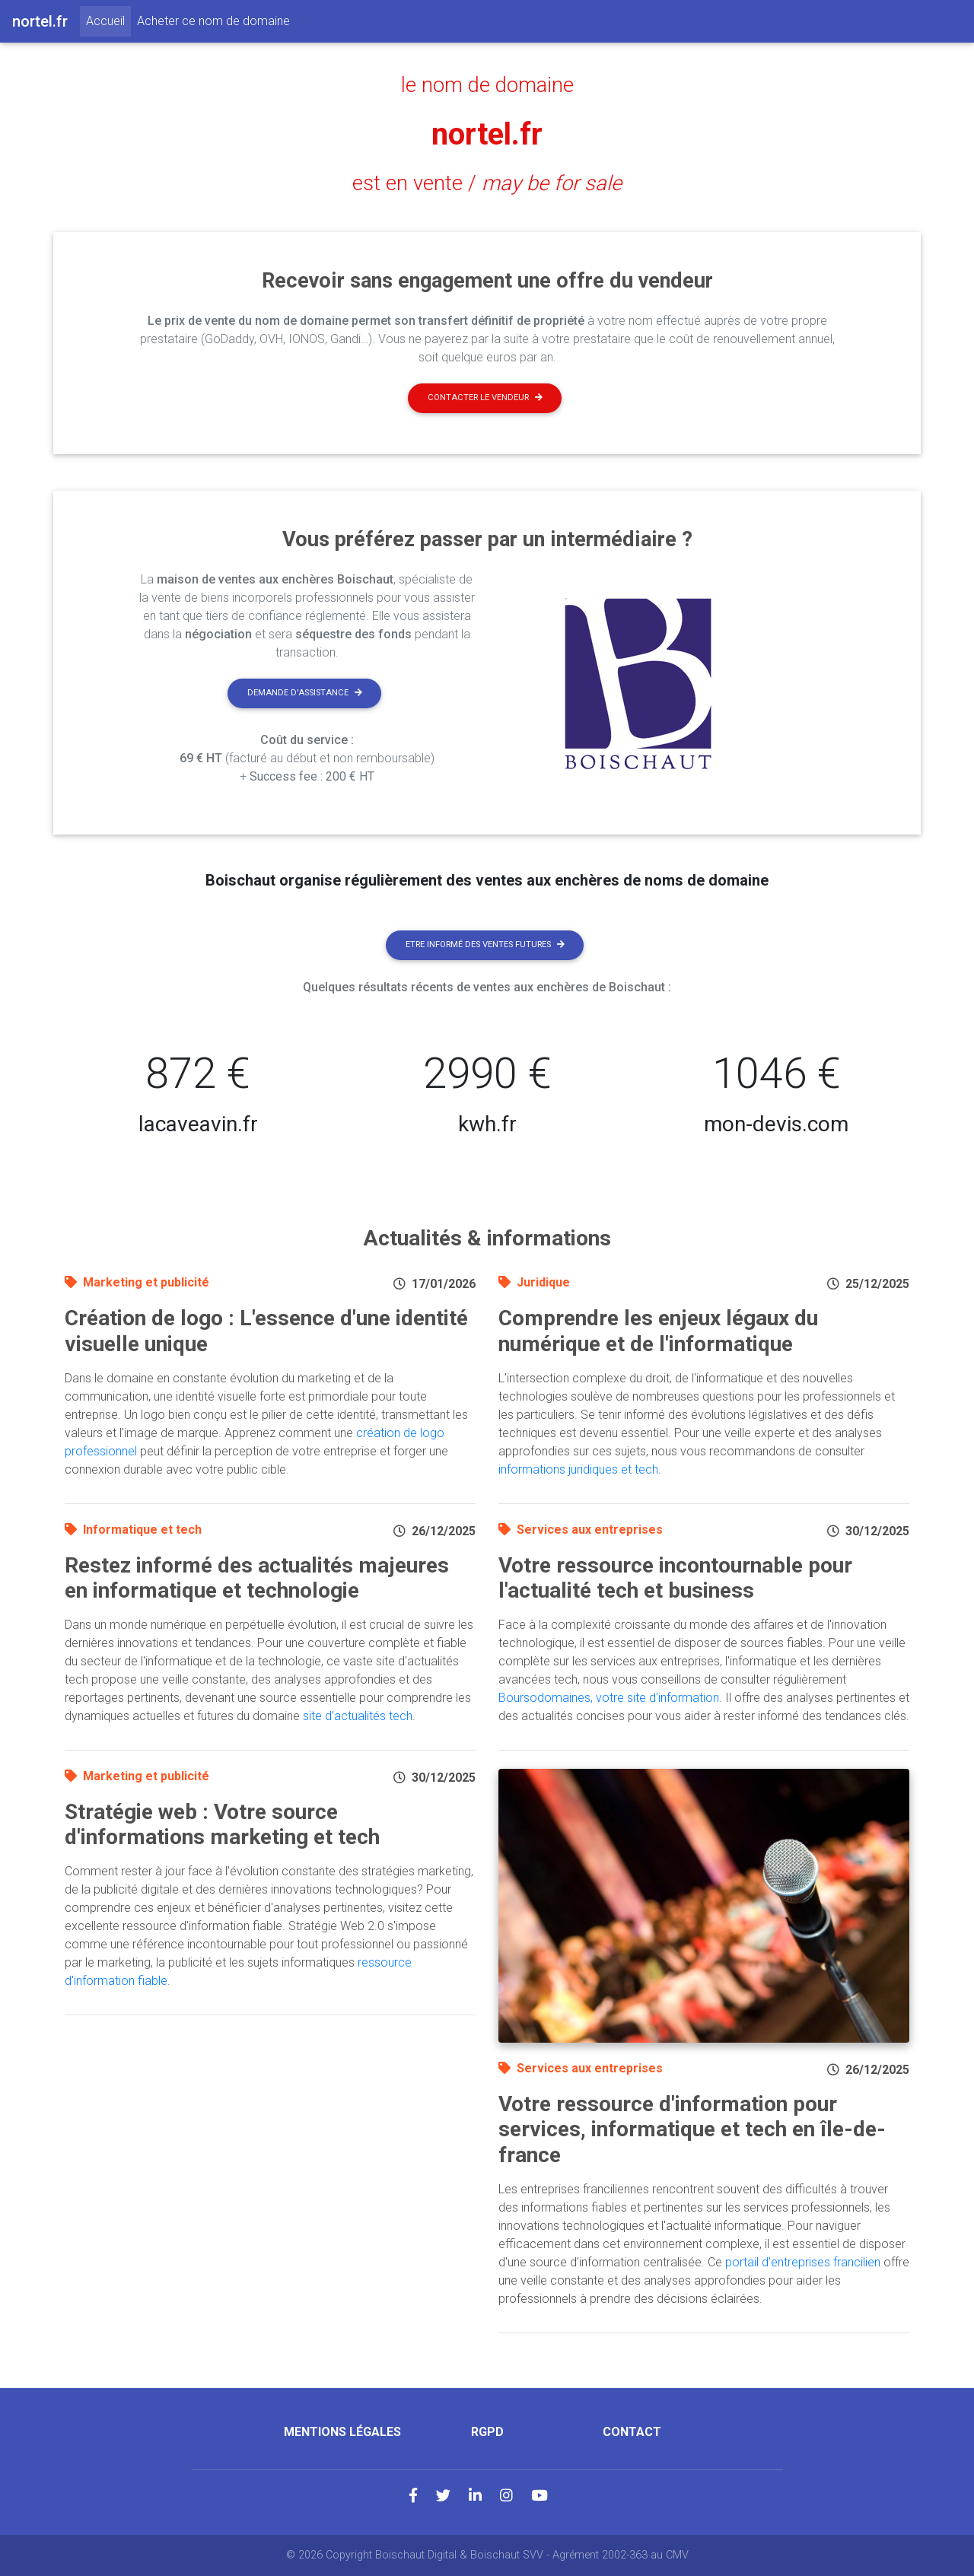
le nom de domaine (487, 85)
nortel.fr (487, 134)
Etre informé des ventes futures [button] (485, 944)
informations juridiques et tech (578, 1469)
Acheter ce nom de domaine (213, 21)
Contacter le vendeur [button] (485, 397)
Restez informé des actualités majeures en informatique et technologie (257, 1578)
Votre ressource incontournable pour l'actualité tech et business (675, 1578)
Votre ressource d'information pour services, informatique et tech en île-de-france (692, 2129)
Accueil (108, 19)
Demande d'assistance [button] (304, 693)
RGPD (487, 2432)
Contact (632, 2432)
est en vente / (487, 183)
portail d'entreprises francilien (802, 2262)
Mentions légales (342, 2432)
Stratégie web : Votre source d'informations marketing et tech (222, 1824)
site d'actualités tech (357, 1716)
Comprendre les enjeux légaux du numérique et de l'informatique (658, 1330)
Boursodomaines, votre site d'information (608, 1697)
